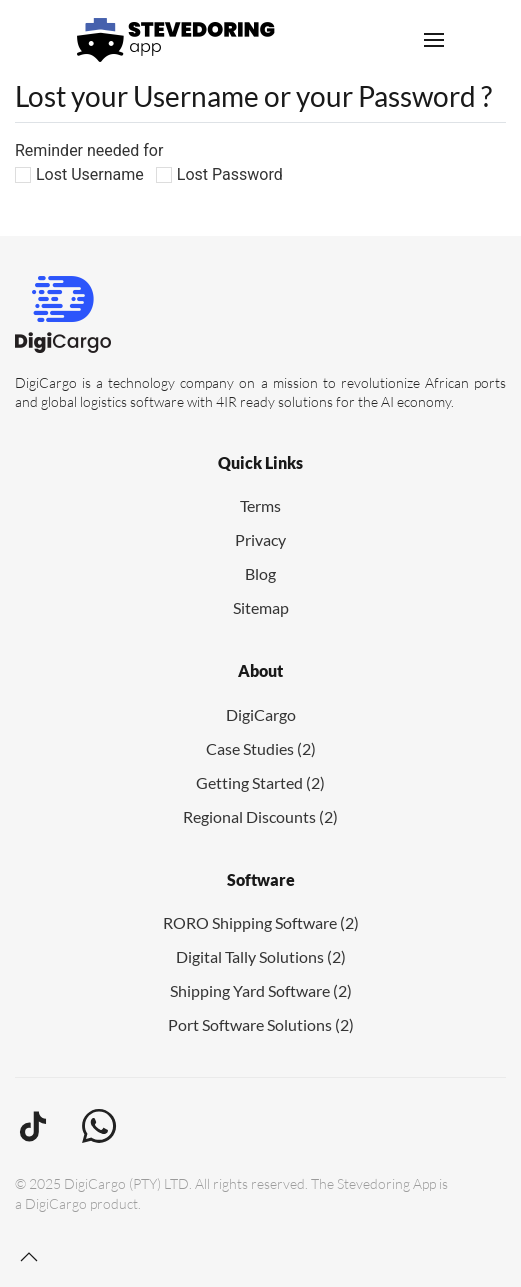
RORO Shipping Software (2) (261, 922)
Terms (260, 505)
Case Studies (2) (261, 748)
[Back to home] (176, 40)
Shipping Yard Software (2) (261, 990)
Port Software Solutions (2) (261, 1024)
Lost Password (230, 174)
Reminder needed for (89, 150)
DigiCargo (261, 714)
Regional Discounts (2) (260, 816)
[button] (434, 40)
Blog (260, 573)
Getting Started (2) (260, 782)
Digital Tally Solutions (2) (261, 956)
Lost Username (90, 174)
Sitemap (261, 607)
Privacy (260, 539)
